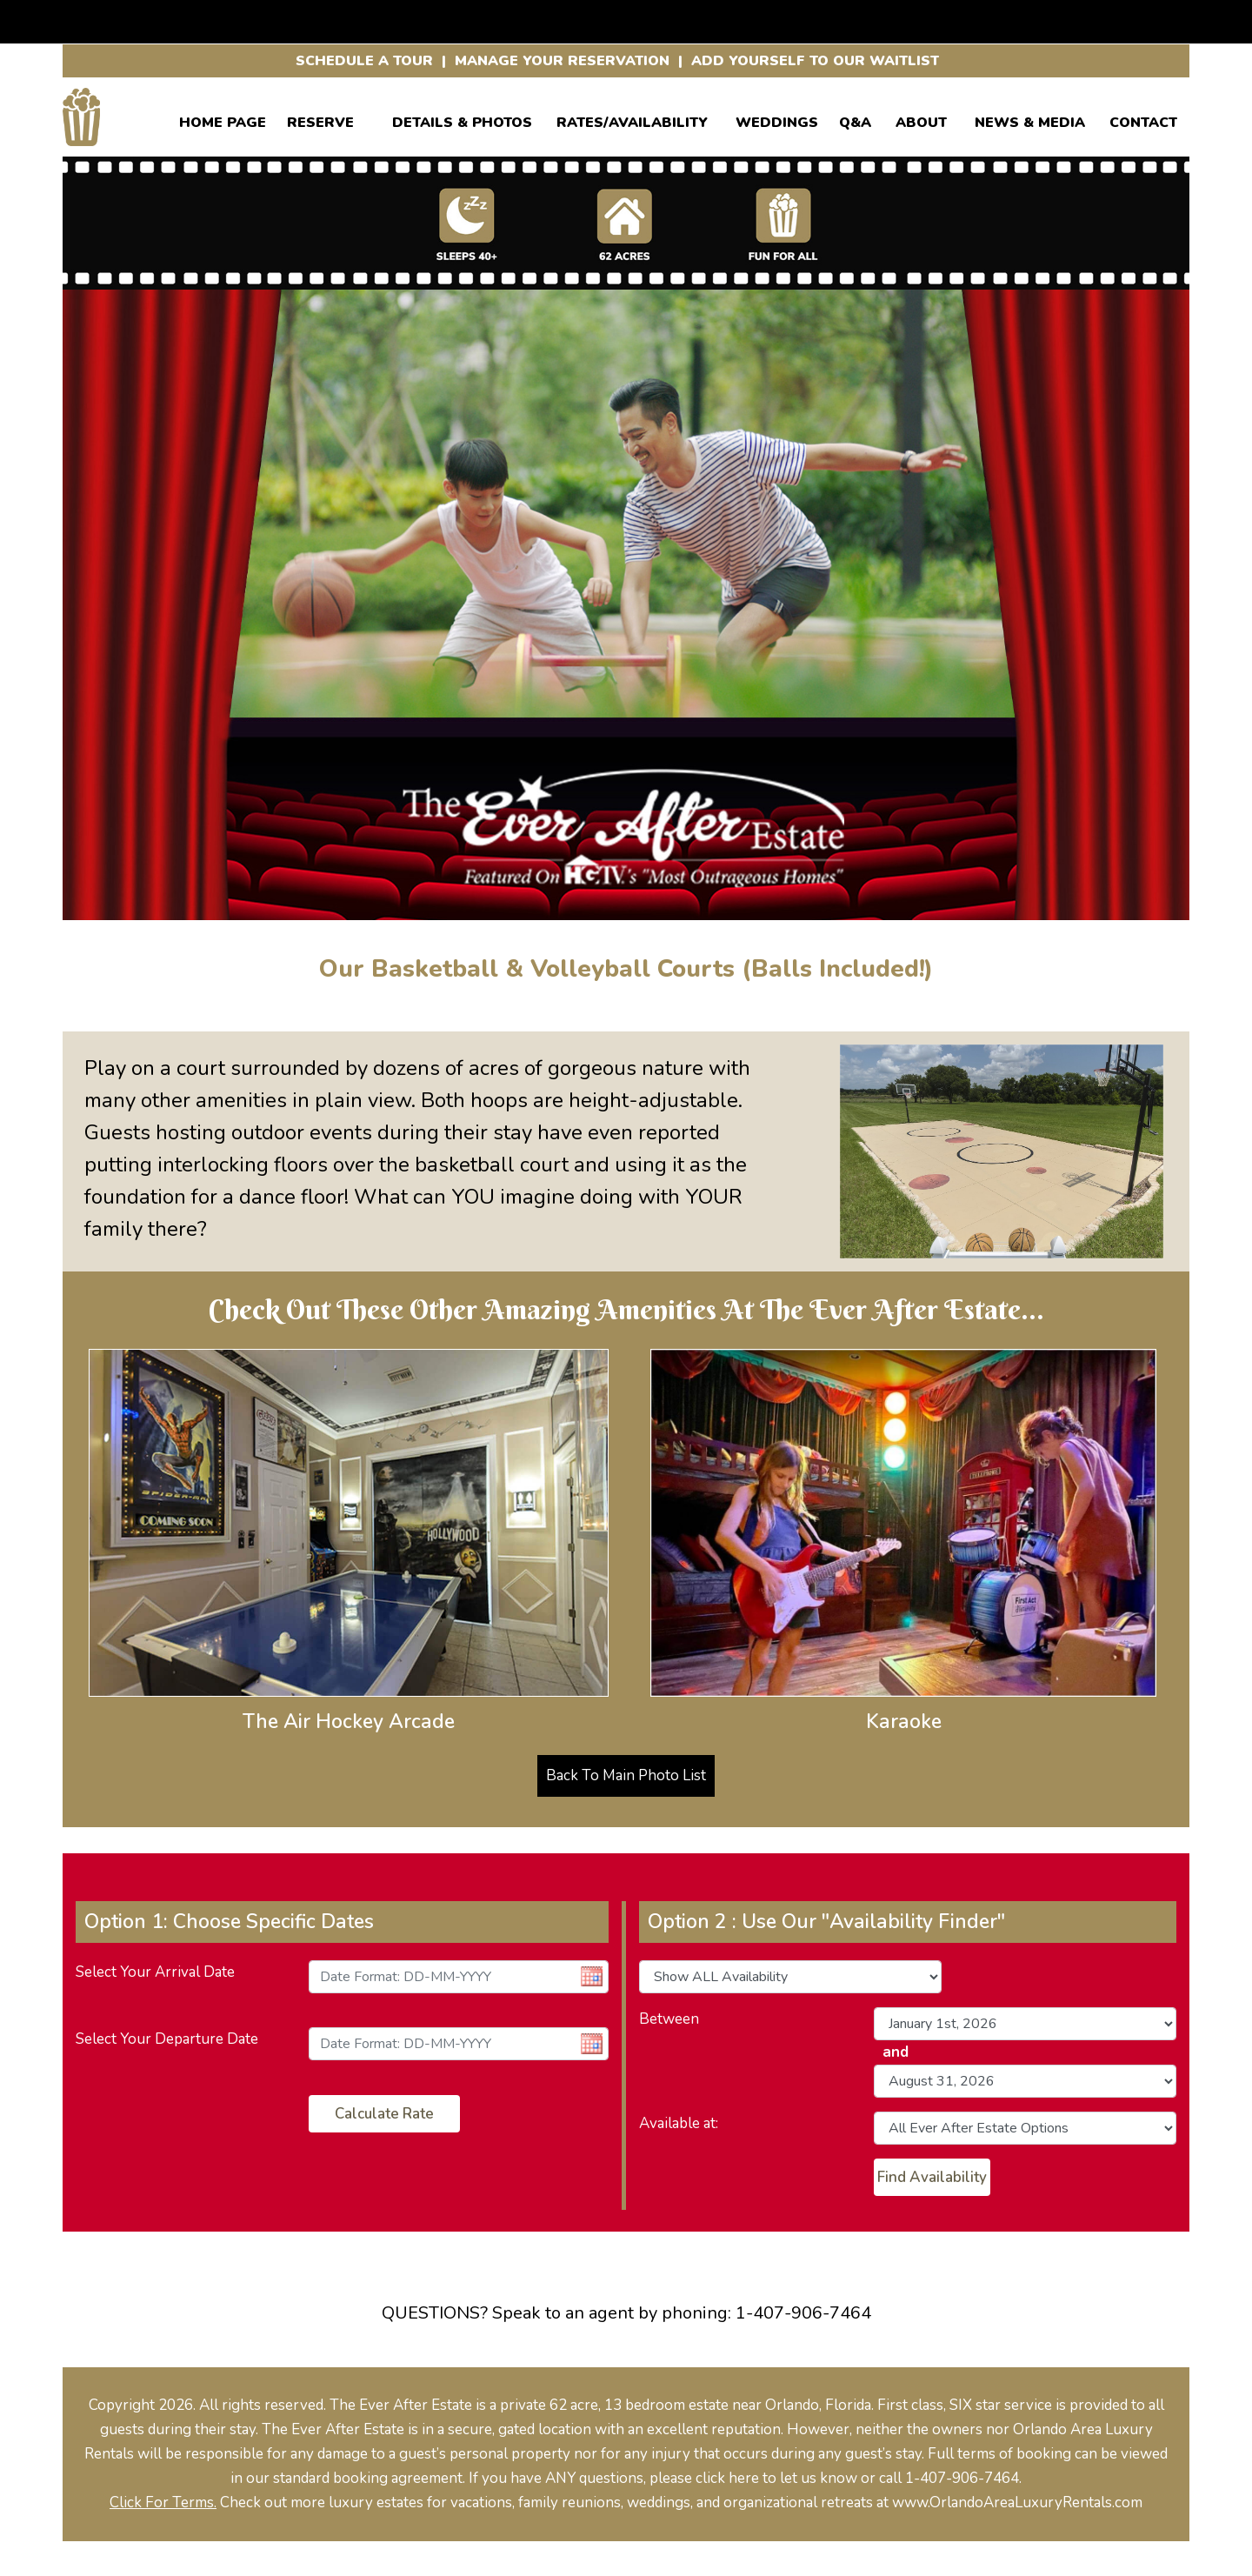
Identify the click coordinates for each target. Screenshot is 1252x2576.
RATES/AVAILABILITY (632, 119)
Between (669, 2019)
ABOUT (921, 119)
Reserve (320, 119)
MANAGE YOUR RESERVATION (562, 60)
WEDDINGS (777, 119)
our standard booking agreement (354, 2478)
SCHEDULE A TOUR (364, 60)
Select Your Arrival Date (155, 1972)
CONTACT (1143, 119)
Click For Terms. (163, 2503)
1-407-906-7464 (803, 2313)
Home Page (222, 119)
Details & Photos (462, 119)
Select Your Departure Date (167, 2039)
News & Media (1030, 119)
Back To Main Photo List (626, 1775)
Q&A (855, 119)
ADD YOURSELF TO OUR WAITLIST (815, 60)
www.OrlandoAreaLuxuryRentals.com (1017, 2503)
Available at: (678, 2123)
